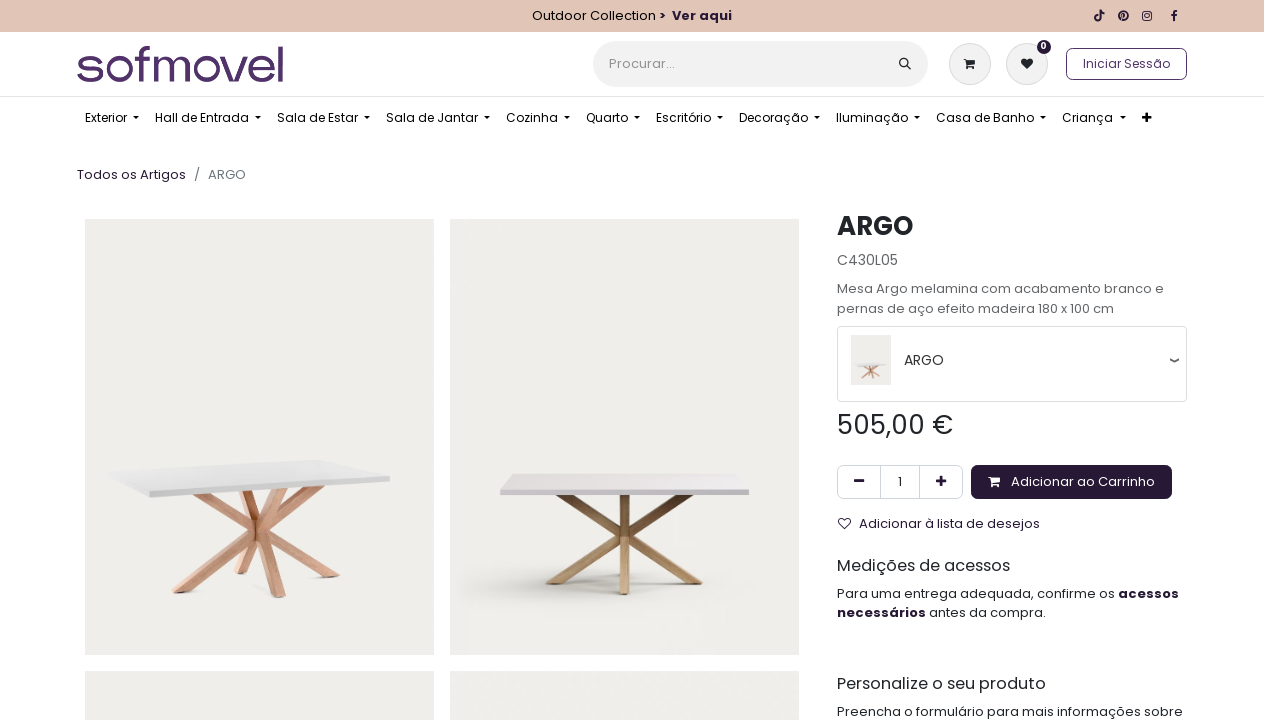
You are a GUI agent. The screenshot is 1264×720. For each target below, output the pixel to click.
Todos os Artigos (131, 174)
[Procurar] (905, 64)
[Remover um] (859, 482)
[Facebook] (1174, 16)
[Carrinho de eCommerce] (974, 64)
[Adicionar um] (941, 482)
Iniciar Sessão (1126, 63)
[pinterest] (1123, 16)
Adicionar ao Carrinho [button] (1071, 481)
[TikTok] (1099, 16)
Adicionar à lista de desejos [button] (939, 523)
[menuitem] (112, 118)
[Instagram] (1147, 16)
